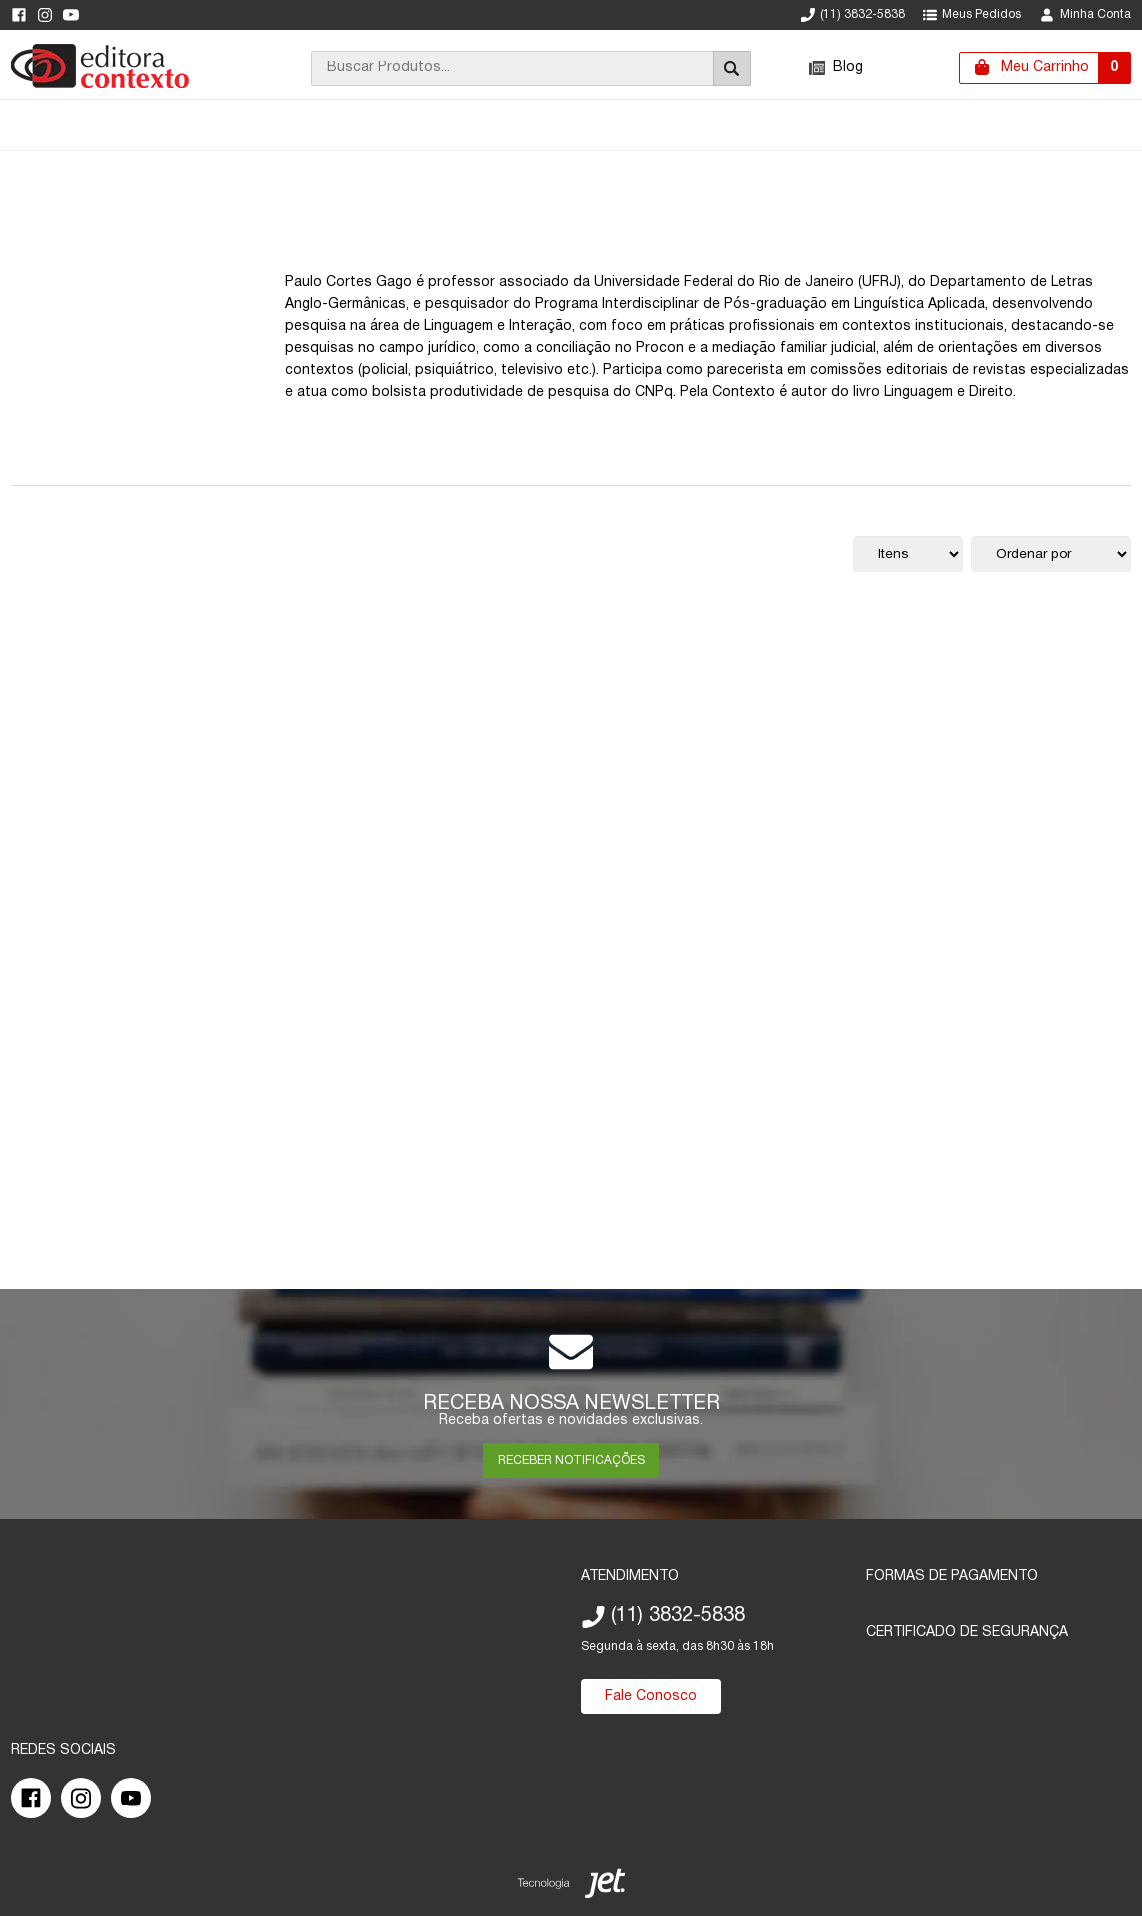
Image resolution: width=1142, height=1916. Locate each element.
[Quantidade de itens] (908, 554)
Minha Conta (1085, 15)
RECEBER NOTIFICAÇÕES (571, 1460)
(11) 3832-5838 (853, 15)
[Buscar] (732, 68)
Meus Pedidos (972, 15)
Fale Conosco (651, 1696)
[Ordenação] (1051, 554)
